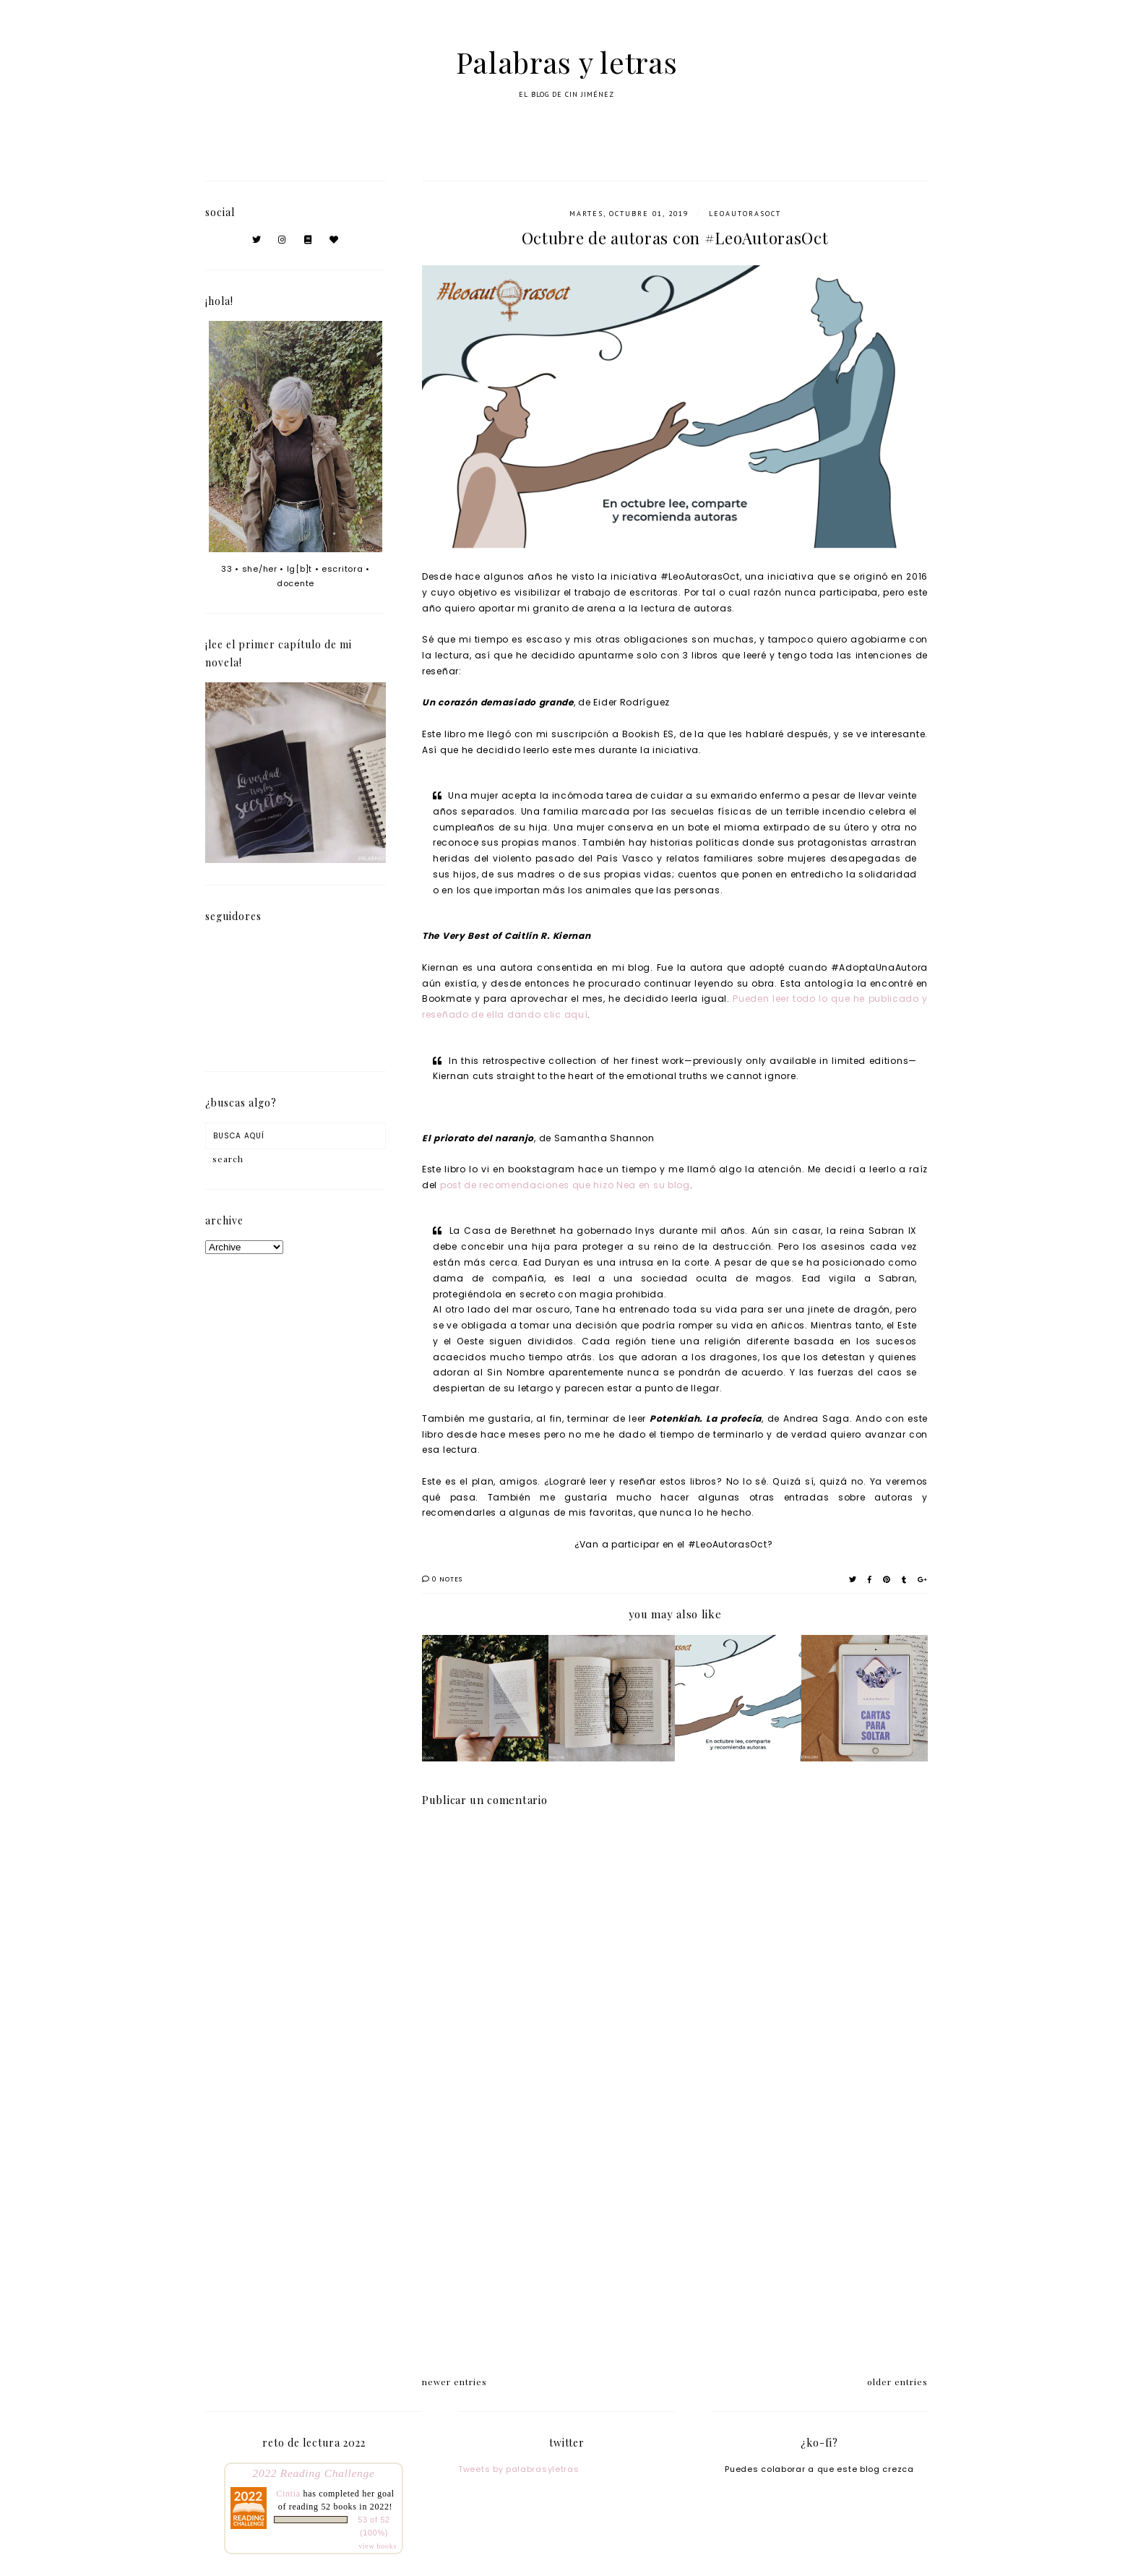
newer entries (454, 2381)
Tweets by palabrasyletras (519, 2469)
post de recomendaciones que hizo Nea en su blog (563, 1185)
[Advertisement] (675, 2235)
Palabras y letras (567, 62)
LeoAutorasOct (745, 213)
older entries (897, 2381)
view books (377, 2546)
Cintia (288, 2494)
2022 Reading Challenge (314, 2473)
